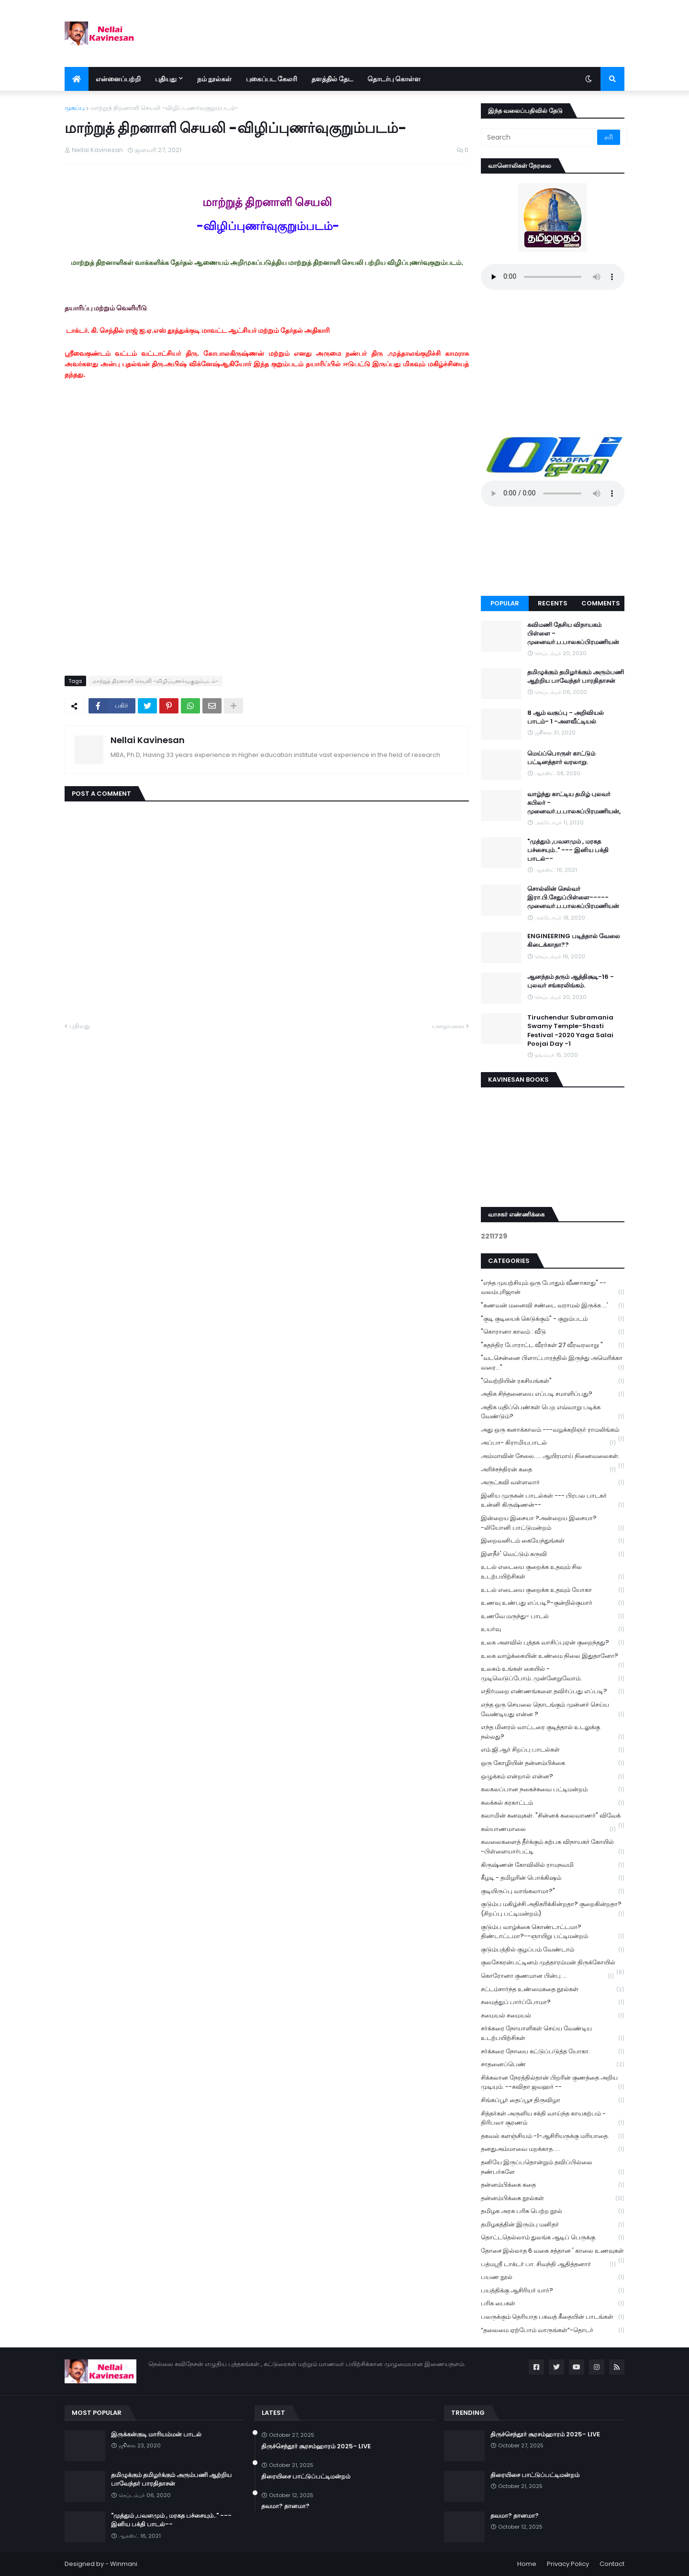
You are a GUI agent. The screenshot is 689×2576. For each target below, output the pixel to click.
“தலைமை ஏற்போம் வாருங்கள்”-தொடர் (552, 2330)
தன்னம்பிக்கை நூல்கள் (552, 2198)
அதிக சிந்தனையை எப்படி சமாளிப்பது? (552, 1394)
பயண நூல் (552, 2277)
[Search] (539, 137)
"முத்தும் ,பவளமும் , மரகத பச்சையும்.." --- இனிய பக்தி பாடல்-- (568, 850)
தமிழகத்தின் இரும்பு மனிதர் (552, 2225)
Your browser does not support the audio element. (552, 277)
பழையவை (448, 1025)
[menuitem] (77, 79)
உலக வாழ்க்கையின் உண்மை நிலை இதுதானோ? (552, 1657)
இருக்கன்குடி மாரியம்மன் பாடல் (156, 2434)
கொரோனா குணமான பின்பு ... (547, 1976)
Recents (552, 603)
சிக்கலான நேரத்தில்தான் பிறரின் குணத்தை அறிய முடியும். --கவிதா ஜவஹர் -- (552, 2082)
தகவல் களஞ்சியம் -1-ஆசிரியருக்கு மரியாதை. (552, 2136)
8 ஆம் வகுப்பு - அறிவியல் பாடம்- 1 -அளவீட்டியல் (565, 717)
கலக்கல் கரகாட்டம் (552, 1803)
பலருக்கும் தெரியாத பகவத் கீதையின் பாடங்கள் (552, 2317)
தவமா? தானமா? (285, 2506)
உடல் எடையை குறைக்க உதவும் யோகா (552, 1590)
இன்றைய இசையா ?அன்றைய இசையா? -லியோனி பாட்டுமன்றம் (552, 1523)
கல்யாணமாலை (548, 1829)
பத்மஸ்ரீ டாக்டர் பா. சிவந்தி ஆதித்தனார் (548, 2264)
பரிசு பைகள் (552, 2304)
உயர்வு (552, 1629)
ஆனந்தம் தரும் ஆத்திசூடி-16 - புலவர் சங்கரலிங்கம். (570, 981)
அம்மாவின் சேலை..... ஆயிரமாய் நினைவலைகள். (552, 1457)
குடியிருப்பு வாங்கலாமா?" (552, 1891)
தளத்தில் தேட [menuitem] (332, 79)
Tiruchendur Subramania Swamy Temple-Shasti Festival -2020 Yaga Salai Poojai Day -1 (570, 1030)
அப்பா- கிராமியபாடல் (548, 1443)
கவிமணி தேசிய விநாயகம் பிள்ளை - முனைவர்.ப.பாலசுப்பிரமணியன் (573, 634)
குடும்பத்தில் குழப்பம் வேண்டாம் (552, 1950)
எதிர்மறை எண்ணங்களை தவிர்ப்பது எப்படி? (552, 1692)
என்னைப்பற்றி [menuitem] (118, 79)
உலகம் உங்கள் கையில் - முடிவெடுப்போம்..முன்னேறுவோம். (552, 1673)
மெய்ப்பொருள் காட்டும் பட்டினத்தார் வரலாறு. (561, 758)
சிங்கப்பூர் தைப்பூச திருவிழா (552, 2100)
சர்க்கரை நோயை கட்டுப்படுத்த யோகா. (552, 2052)
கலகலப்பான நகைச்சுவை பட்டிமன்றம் (552, 1790)
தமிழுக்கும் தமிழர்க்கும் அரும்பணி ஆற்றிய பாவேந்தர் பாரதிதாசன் (575, 676)
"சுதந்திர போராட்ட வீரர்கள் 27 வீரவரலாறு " (552, 1345)
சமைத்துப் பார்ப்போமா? (552, 2002)
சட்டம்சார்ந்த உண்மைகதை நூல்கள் (552, 1989)
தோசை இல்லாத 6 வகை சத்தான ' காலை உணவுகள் (552, 2252)
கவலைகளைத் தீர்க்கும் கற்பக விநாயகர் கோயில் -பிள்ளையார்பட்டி (552, 1846)
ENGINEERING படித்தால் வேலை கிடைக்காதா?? (573, 940)
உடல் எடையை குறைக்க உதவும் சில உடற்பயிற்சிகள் (552, 1571)
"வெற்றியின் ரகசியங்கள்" (552, 1381)
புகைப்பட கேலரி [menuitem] (271, 79)
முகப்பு (75, 107)
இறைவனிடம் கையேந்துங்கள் (552, 1541)
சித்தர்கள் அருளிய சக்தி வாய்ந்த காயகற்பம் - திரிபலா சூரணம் (552, 2118)
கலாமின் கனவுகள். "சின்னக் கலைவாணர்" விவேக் (552, 1816)
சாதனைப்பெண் (552, 2065)
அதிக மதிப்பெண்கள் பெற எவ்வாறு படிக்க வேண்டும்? (552, 1412)
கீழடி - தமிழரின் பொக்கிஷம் (552, 1878)
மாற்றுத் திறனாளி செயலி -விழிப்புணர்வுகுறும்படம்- (164, 107)
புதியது (79, 1025)
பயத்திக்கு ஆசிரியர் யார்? (552, 2291)
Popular (504, 603)
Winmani (123, 2563)
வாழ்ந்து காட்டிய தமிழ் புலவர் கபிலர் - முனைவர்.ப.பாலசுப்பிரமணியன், (574, 803)
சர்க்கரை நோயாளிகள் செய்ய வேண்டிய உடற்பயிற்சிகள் (552, 2033)
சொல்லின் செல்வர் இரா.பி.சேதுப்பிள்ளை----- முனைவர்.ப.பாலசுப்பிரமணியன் (573, 897)
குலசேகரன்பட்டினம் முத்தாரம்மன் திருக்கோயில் (552, 1963)
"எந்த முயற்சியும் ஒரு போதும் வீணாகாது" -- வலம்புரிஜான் (552, 1287)
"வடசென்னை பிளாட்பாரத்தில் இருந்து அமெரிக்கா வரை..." (552, 1362)
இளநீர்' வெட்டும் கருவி (552, 1554)
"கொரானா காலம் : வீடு (552, 1332)
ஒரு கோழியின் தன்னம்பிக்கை (552, 1763)
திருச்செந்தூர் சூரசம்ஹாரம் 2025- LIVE (316, 2446)
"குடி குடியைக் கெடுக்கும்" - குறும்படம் (552, 1319)
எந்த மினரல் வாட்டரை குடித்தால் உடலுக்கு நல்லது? (552, 1732)
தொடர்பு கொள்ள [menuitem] (394, 79)
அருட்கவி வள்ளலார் (552, 1483)
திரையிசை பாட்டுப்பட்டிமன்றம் (305, 2476)
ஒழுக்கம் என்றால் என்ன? (552, 1777)
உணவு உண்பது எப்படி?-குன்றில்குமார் (552, 1603)
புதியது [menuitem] (166, 79)
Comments (600, 603)
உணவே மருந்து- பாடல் (552, 1616)
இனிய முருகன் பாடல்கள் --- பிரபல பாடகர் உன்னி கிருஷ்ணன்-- (552, 1500)
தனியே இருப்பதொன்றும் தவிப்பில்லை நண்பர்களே (552, 2167)
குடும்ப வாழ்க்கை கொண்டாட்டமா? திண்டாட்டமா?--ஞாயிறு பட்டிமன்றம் (552, 1931)
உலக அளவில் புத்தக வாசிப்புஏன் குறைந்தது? (552, 1643)
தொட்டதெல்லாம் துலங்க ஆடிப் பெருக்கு (552, 2238)
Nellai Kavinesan (148, 740)
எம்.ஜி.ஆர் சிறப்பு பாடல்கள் (552, 1750)
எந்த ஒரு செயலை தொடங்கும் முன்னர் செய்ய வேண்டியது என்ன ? (552, 1709)
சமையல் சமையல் (552, 2016)
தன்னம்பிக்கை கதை (552, 2185)
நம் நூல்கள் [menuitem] (214, 79)
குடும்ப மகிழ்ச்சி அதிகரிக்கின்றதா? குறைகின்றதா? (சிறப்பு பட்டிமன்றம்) (552, 1908)
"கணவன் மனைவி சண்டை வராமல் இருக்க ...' (552, 1306)
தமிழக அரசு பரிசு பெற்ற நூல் (552, 2211)
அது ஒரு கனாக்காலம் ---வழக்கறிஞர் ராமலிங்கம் (552, 1430)
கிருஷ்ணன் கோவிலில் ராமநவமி (552, 1865)
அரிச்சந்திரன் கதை (548, 1470)
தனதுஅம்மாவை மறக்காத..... (552, 2149)
